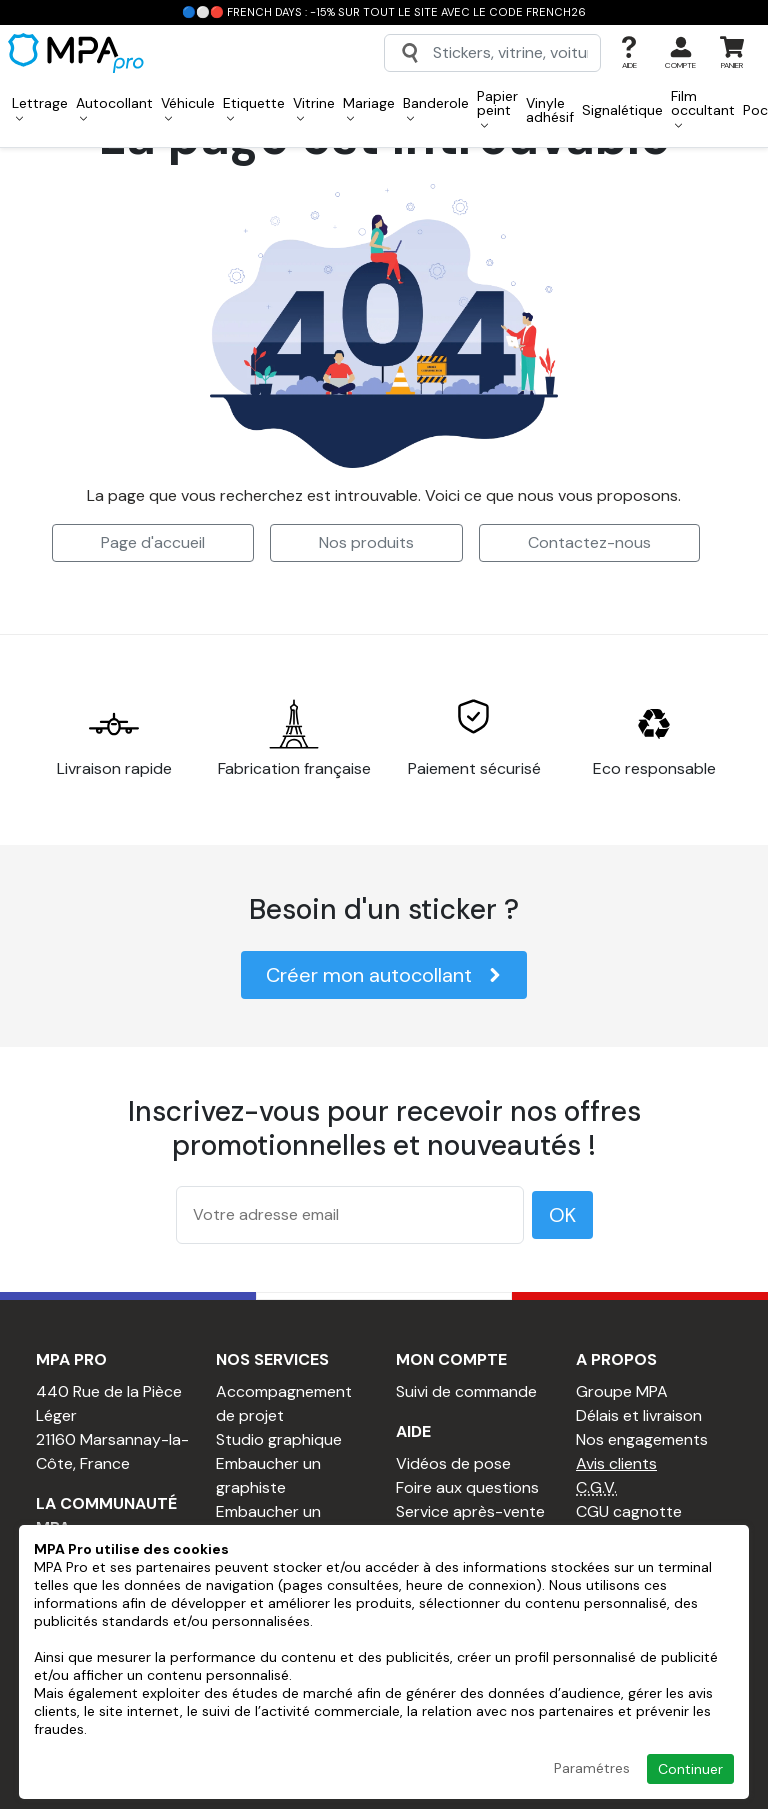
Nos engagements (642, 1439)
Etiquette (254, 108)
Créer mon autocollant (384, 975)
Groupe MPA (622, 1391)
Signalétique (622, 110)
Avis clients (616, 1463)
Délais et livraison (639, 1415)
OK (562, 1215)
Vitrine (314, 108)
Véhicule (188, 108)
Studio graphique (279, 1439)
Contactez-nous (589, 542)
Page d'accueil (153, 542)
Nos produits (366, 542)
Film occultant (703, 108)
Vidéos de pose (453, 1463)
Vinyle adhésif (550, 110)
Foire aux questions (467, 1487)
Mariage (369, 108)
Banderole (436, 108)
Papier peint (497, 108)
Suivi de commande (466, 1391)
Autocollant (114, 108)
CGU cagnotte (629, 1511)
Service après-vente (470, 1511)
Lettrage (40, 108)
